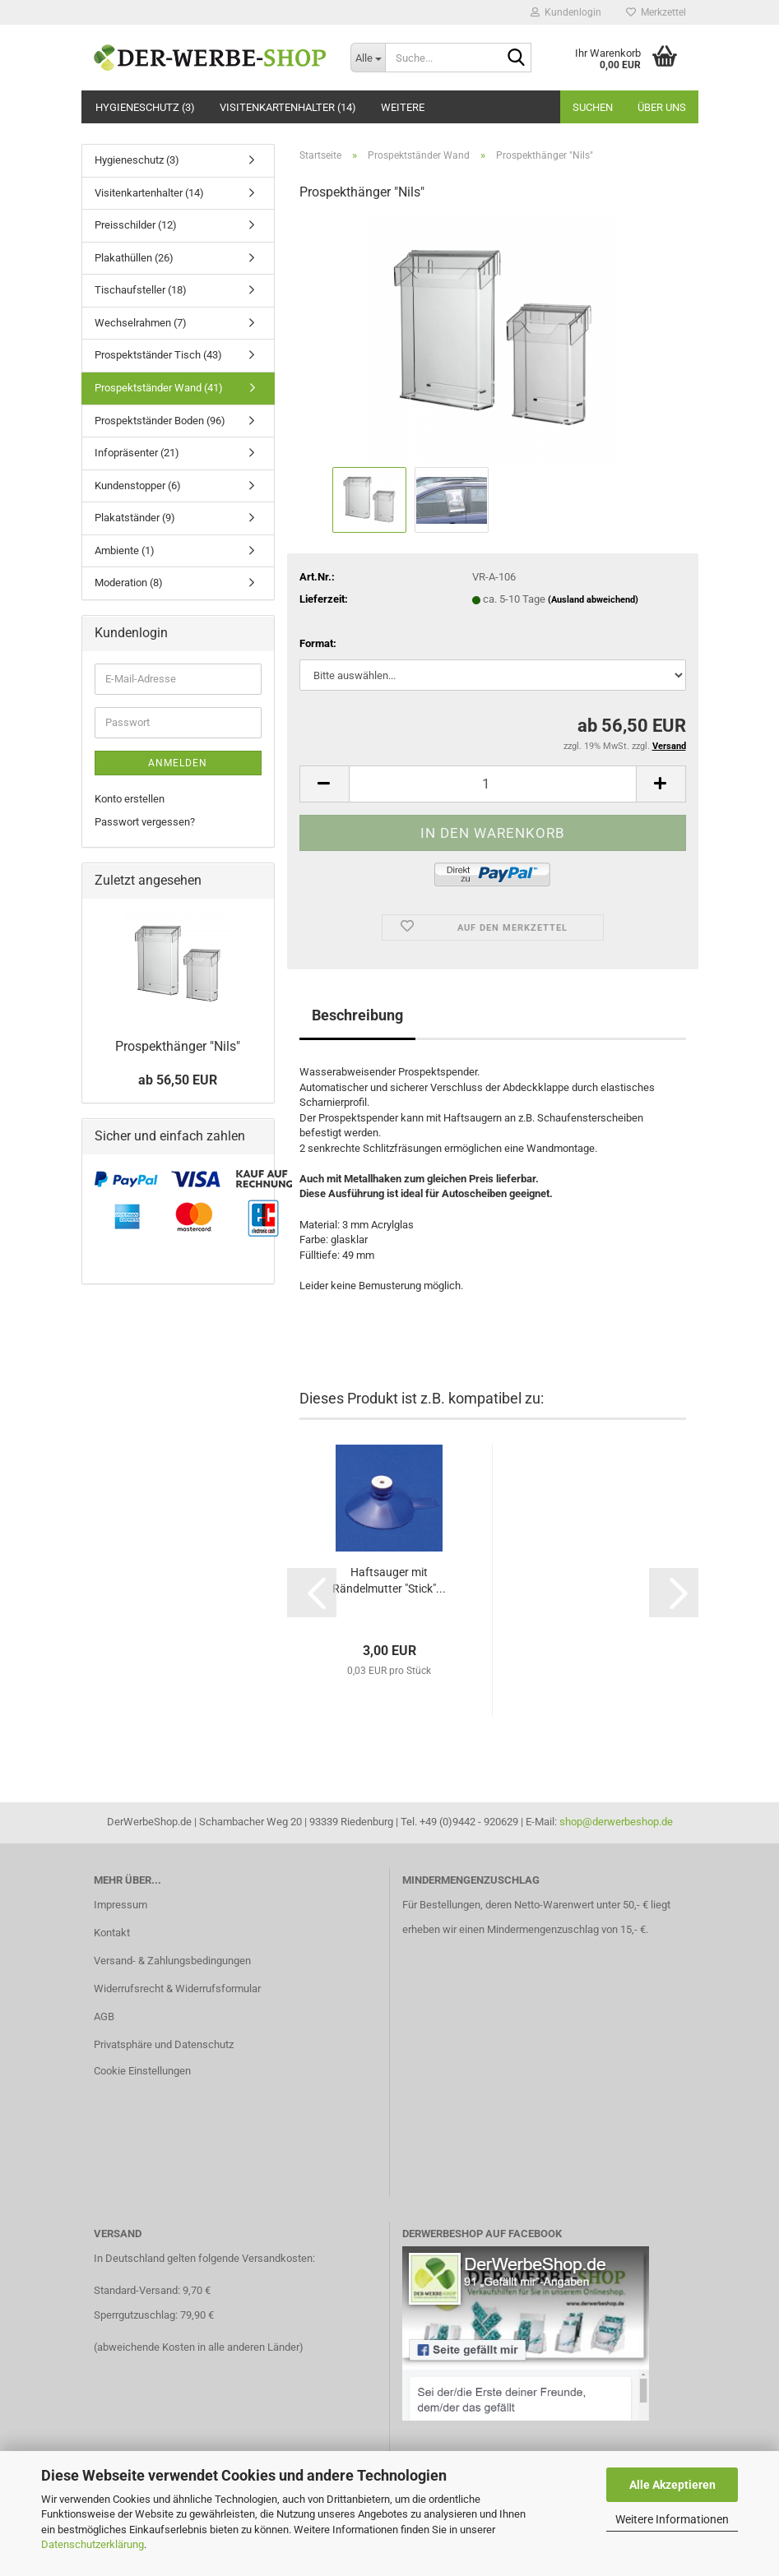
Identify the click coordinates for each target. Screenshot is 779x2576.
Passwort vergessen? (145, 822)
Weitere (402, 107)
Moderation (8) (129, 582)
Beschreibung (357, 1015)
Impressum (120, 1904)
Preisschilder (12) (136, 225)
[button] (324, 783)
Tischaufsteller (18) (141, 290)
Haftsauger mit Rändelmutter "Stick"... (389, 1580)
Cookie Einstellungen (142, 2071)
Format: (317, 643)
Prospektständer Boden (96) (160, 420)
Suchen (593, 107)
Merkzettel (656, 12)
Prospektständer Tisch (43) (158, 355)
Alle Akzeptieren (672, 2484)
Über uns (662, 107)
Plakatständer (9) (135, 517)
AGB (104, 2016)
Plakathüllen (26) (134, 258)
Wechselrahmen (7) (141, 323)
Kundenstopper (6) (138, 485)
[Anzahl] (493, 783)
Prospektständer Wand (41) (159, 388)
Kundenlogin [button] (566, 12)
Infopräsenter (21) (137, 452)
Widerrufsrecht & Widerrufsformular (177, 1988)
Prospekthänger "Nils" (177, 1046)
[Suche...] (367, 57)
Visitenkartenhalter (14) (288, 107)
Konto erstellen (130, 799)
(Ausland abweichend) (593, 599)
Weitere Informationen (672, 2519)
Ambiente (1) (125, 550)
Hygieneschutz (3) (145, 107)
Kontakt (112, 1932)
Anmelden (177, 763)
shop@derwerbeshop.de (616, 1821)
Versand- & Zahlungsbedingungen (172, 1960)
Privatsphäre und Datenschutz (164, 2044)
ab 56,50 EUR (177, 1080)
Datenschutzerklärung (92, 2544)
